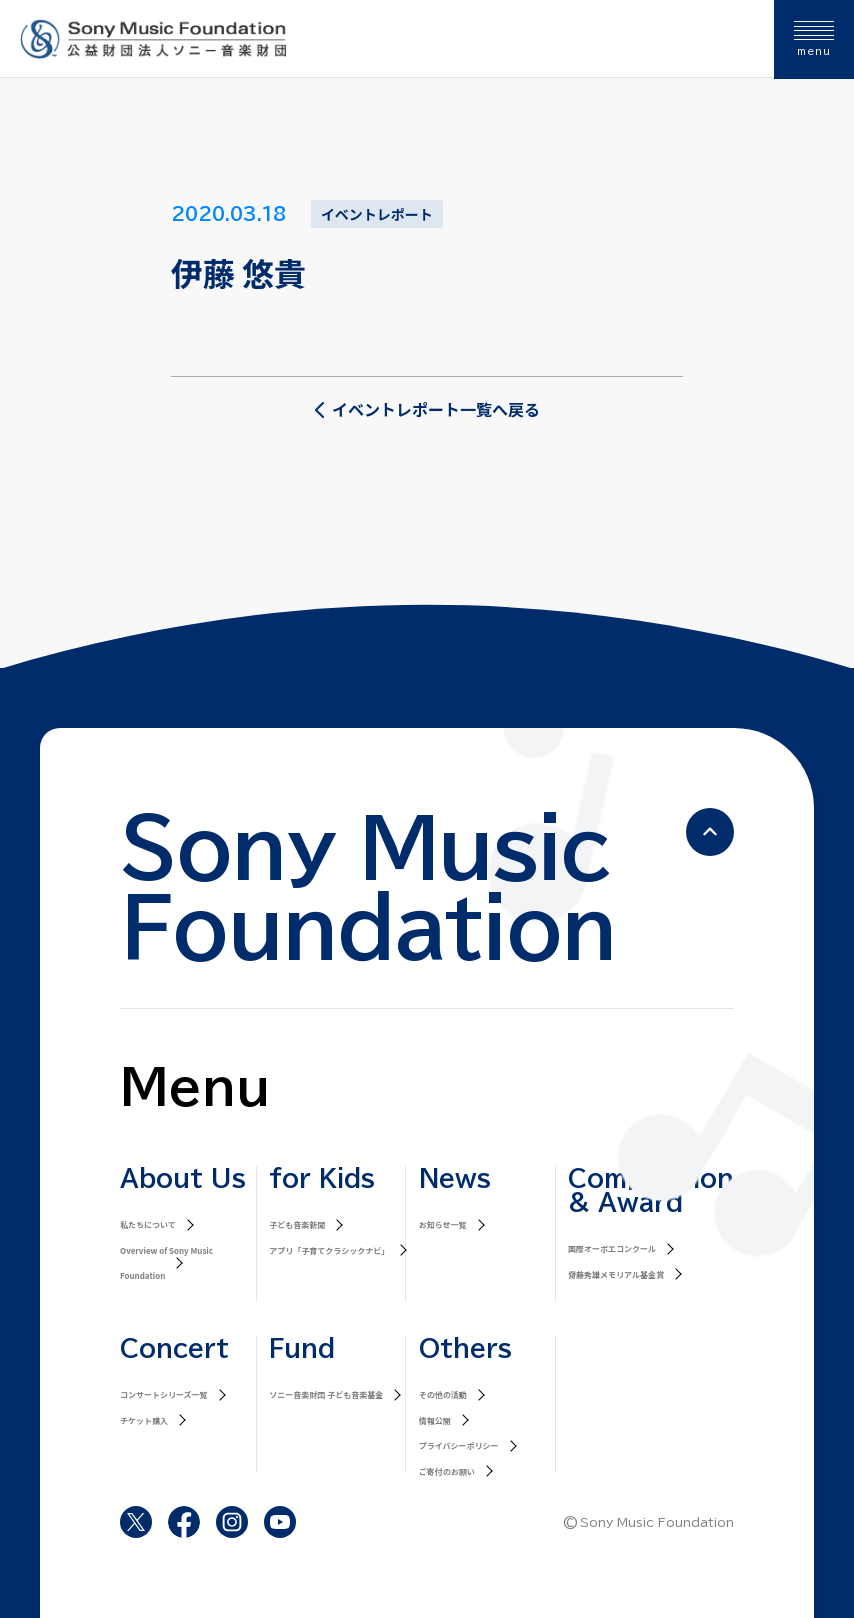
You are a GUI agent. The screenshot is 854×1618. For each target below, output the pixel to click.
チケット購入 (144, 1420)
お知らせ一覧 (443, 1224)
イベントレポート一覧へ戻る (427, 409)
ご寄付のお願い (447, 1471)
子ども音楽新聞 (297, 1224)
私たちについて (148, 1224)
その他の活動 (443, 1394)
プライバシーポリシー (459, 1445)
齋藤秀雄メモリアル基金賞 (616, 1274)
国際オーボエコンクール (612, 1248)
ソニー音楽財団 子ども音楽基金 (326, 1394)
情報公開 (435, 1420)
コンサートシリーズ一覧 (164, 1394)
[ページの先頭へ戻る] (710, 832)
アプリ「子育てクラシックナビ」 (329, 1250)
